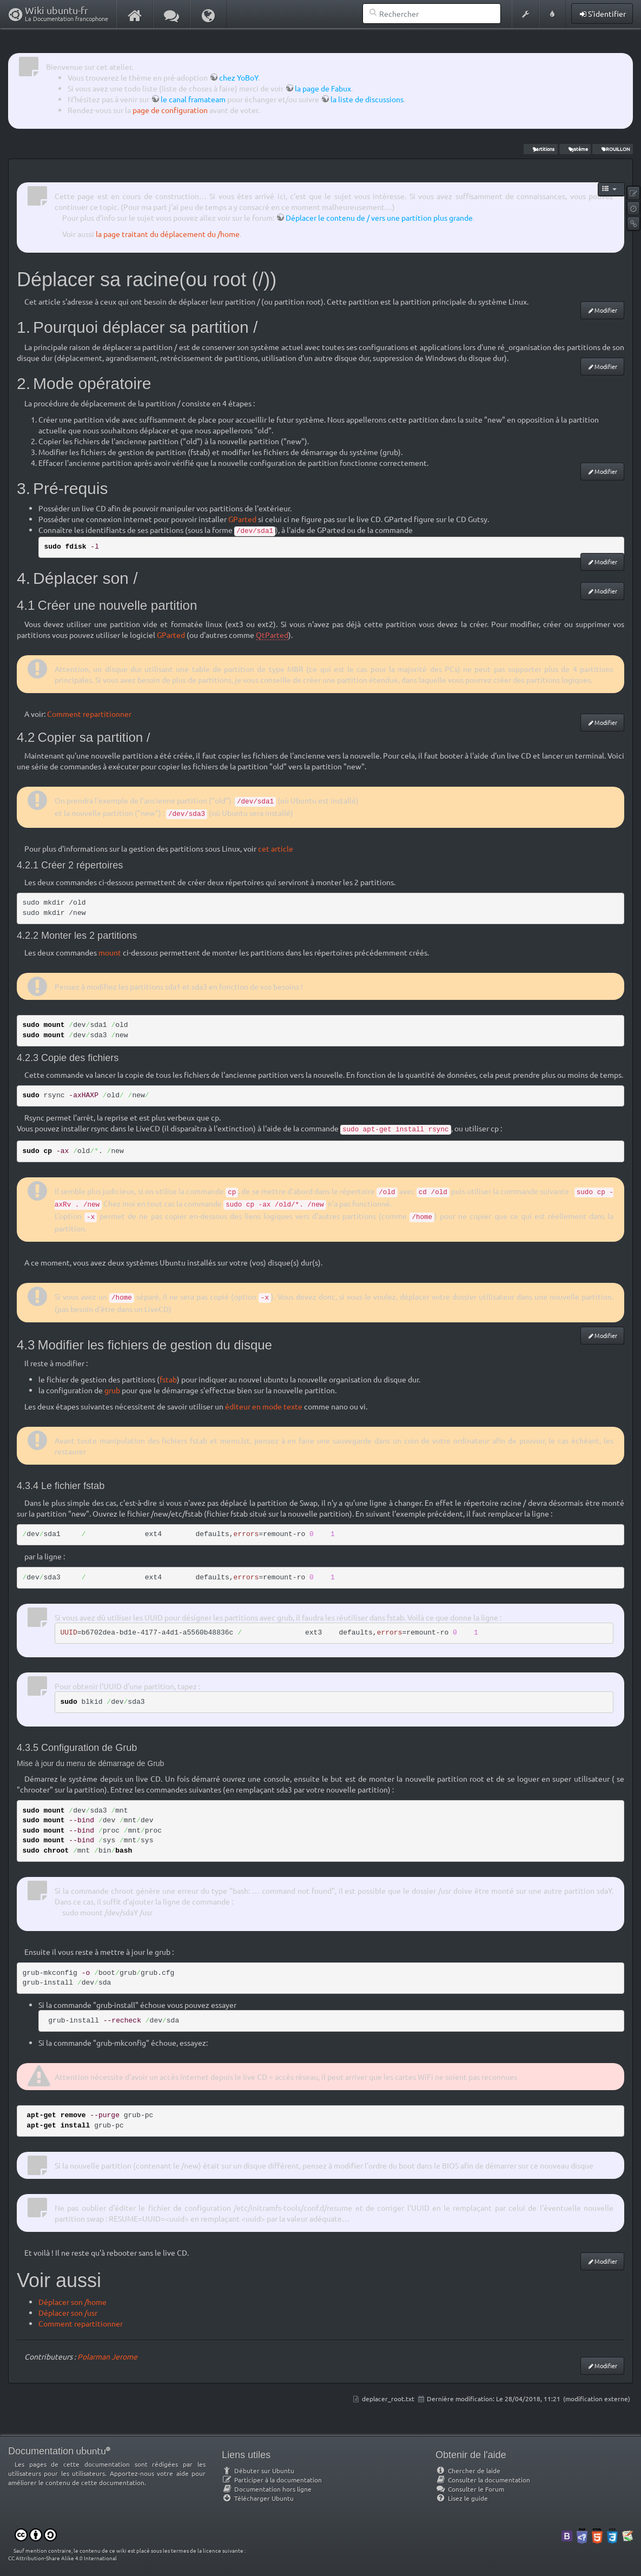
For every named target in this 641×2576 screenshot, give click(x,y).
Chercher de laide (467, 2470)
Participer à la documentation (272, 2479)
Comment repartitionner (89, 714)
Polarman (93, 2356)
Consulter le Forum (469, 2489)
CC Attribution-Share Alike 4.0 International (62, 2558)
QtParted (272, 635)
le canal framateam (193, 99)
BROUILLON (612, 149)
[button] (525, 14)
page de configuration (170, 110)
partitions (540, 149)
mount (109, 952)
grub (112, 1390)
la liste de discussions (367, 99)
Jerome (124, 2356)
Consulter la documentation (482, 2479)
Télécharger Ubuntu (258, 2498)
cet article (275, 848)
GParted (242, 519)
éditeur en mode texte (263, 1406)
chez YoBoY (238, 77)
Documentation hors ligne (267, 2489)
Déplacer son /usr (67, 2312)
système (574, 149)
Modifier (605, 310)
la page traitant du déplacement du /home (168, 234)
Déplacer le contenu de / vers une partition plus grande (379, 217)
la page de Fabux (323, 88)
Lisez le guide (461, 2498)
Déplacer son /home (72, 2302)
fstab (168, 1379)
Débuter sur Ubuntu (258, 2470)
